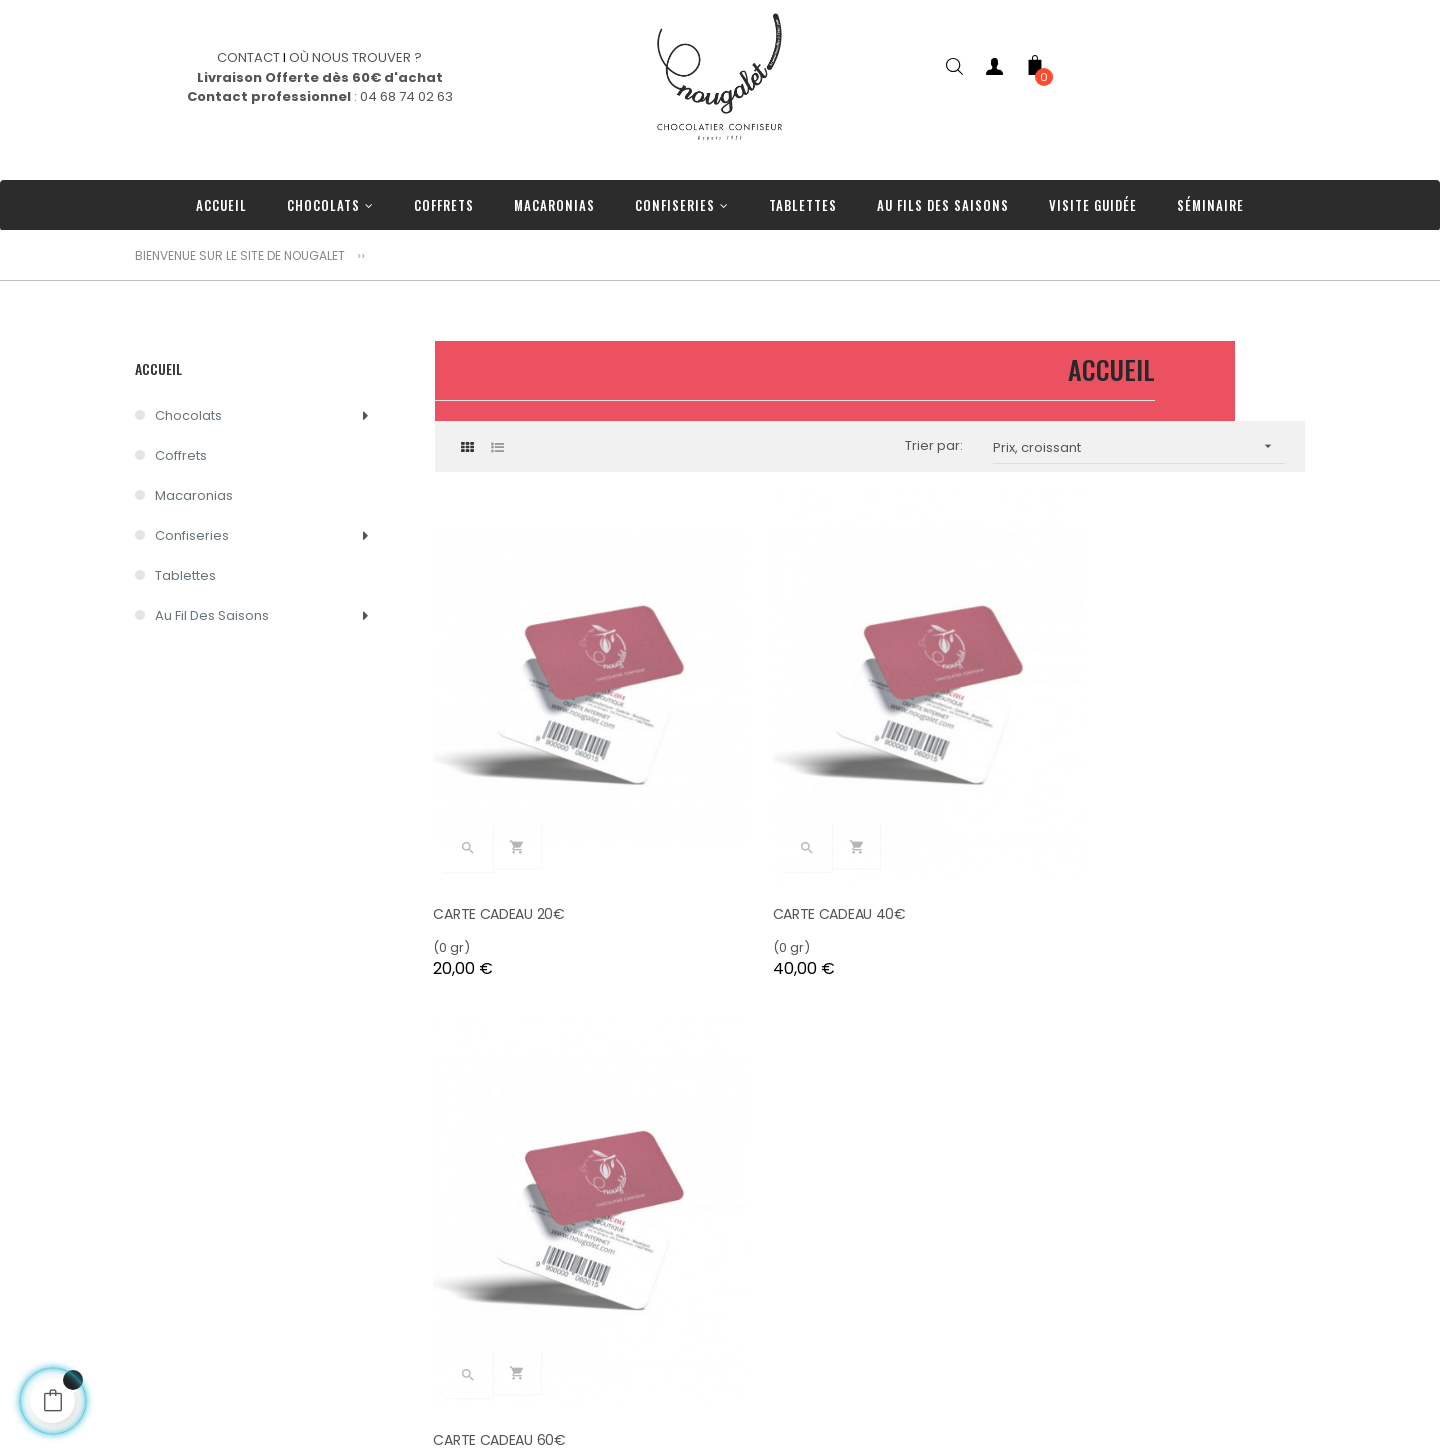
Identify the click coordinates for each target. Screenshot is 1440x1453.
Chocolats (188, 415)
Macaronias (194, 495)
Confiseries (192, 535)
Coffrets (181, 455)
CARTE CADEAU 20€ (500, 861)
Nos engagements (436, 1282)
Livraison (403, 1372)
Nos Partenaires (427, 1402)
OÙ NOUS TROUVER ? (355, 57)
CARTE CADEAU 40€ (801, 861)
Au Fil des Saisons (212, 615)
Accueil (158, 368)
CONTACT (248, 57)
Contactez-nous (428, 1312)
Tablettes (185, 575)
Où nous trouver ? (432, 1342)
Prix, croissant (1139, 446)
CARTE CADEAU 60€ (1101, 861)
